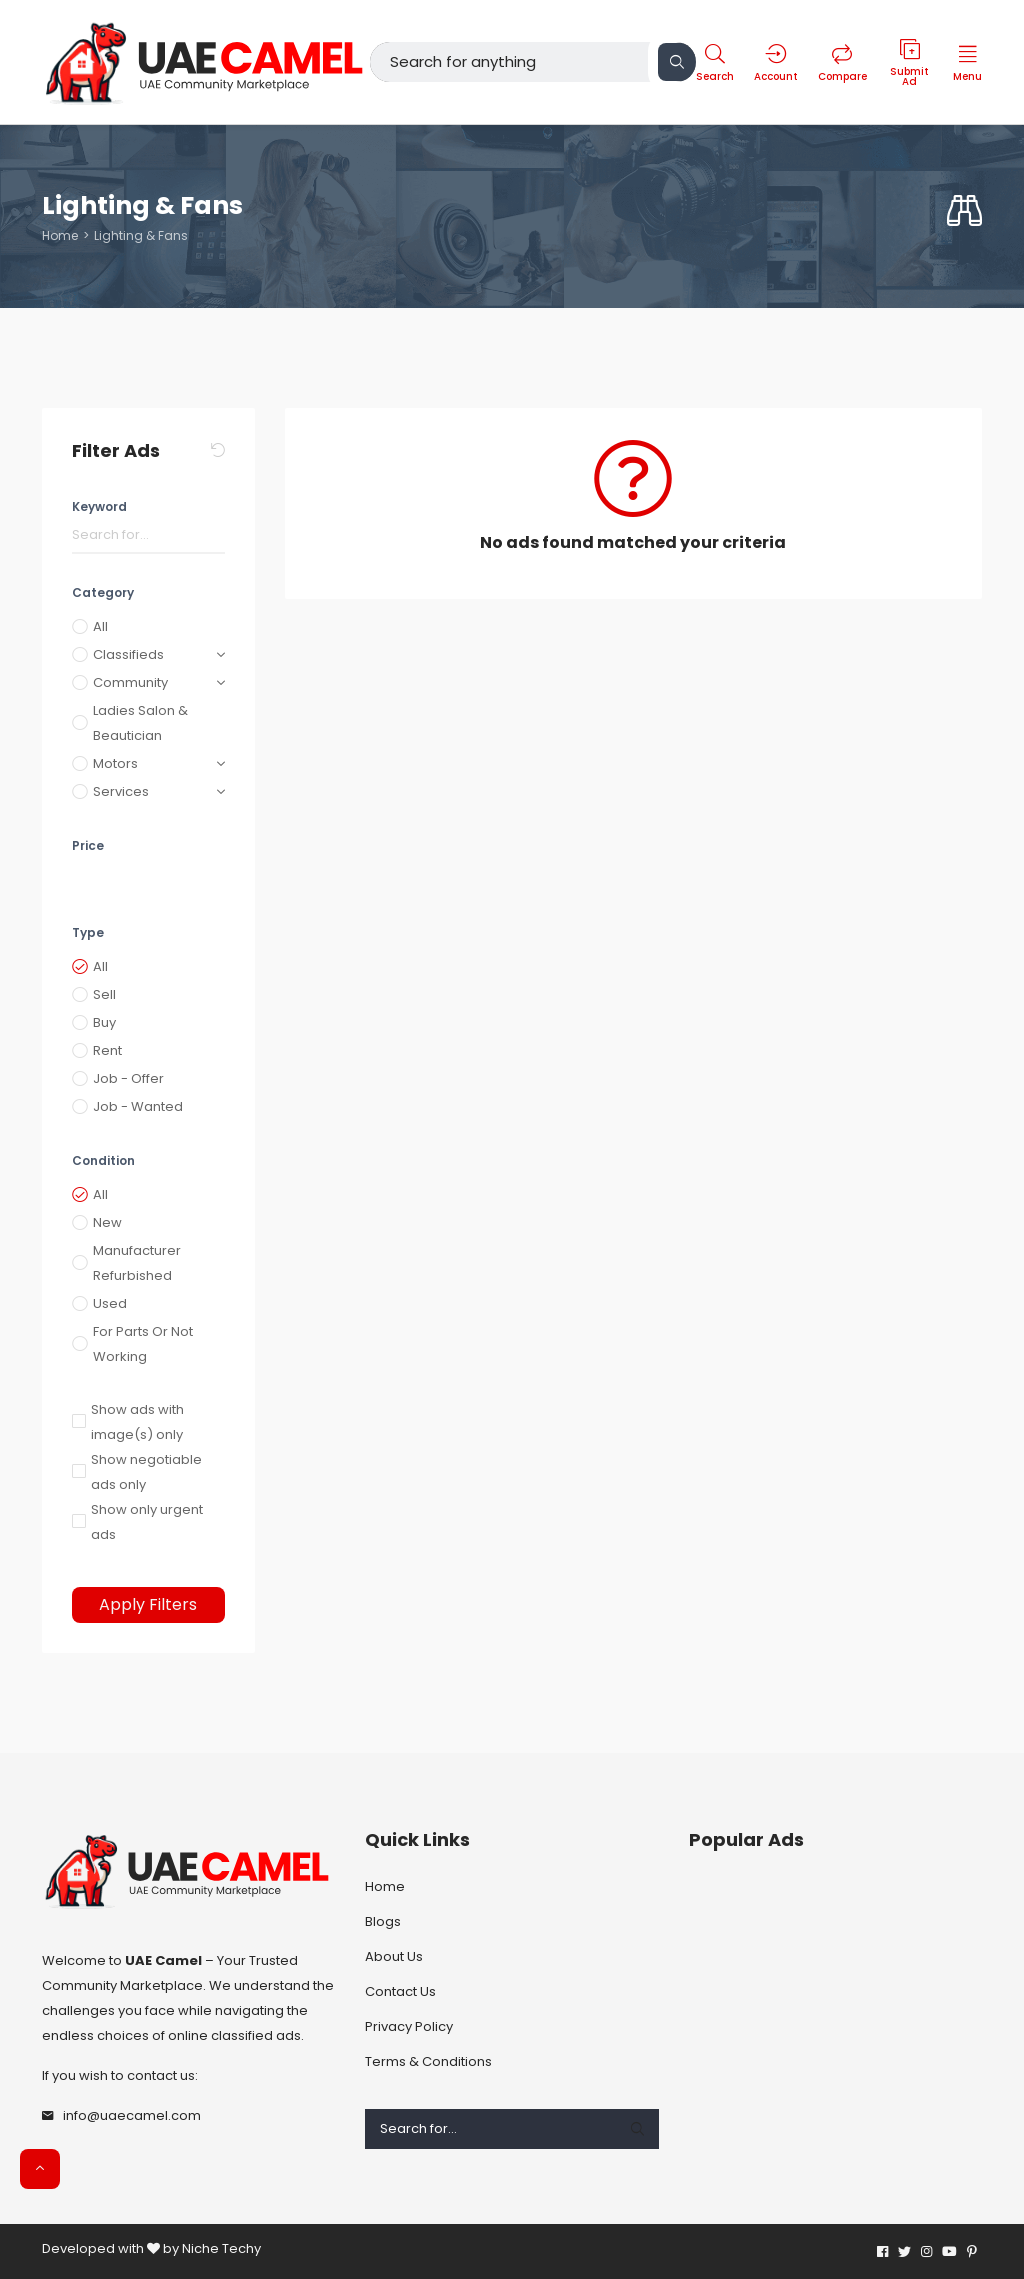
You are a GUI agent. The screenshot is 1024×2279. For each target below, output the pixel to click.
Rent (107, 1050)
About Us (394, 1956)
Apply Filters (148, 1604)
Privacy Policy (409, 2026)
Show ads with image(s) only (137, 1422)
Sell (104, 994)
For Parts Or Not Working (143, 1344)
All (100, 626)
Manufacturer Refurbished (137, 1263)
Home (60, 235)
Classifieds (128, 654)
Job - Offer (128, 1078)
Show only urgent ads (147, 1522)
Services (121, 791)
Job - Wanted (138, 1106)
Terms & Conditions (428, 2061)
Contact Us (400, 1991)
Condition (103, 1160)
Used (110, 1303)
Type (88, 932)
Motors (115, 763)
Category (103, 592)
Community (130, 682)
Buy (104, 1022)
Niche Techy (221, 2248)
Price (88, 845)
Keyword (99, 506)
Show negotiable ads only (146, 1472)
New (107, 1222)
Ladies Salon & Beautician (140, 723)
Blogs (383, 1921)
